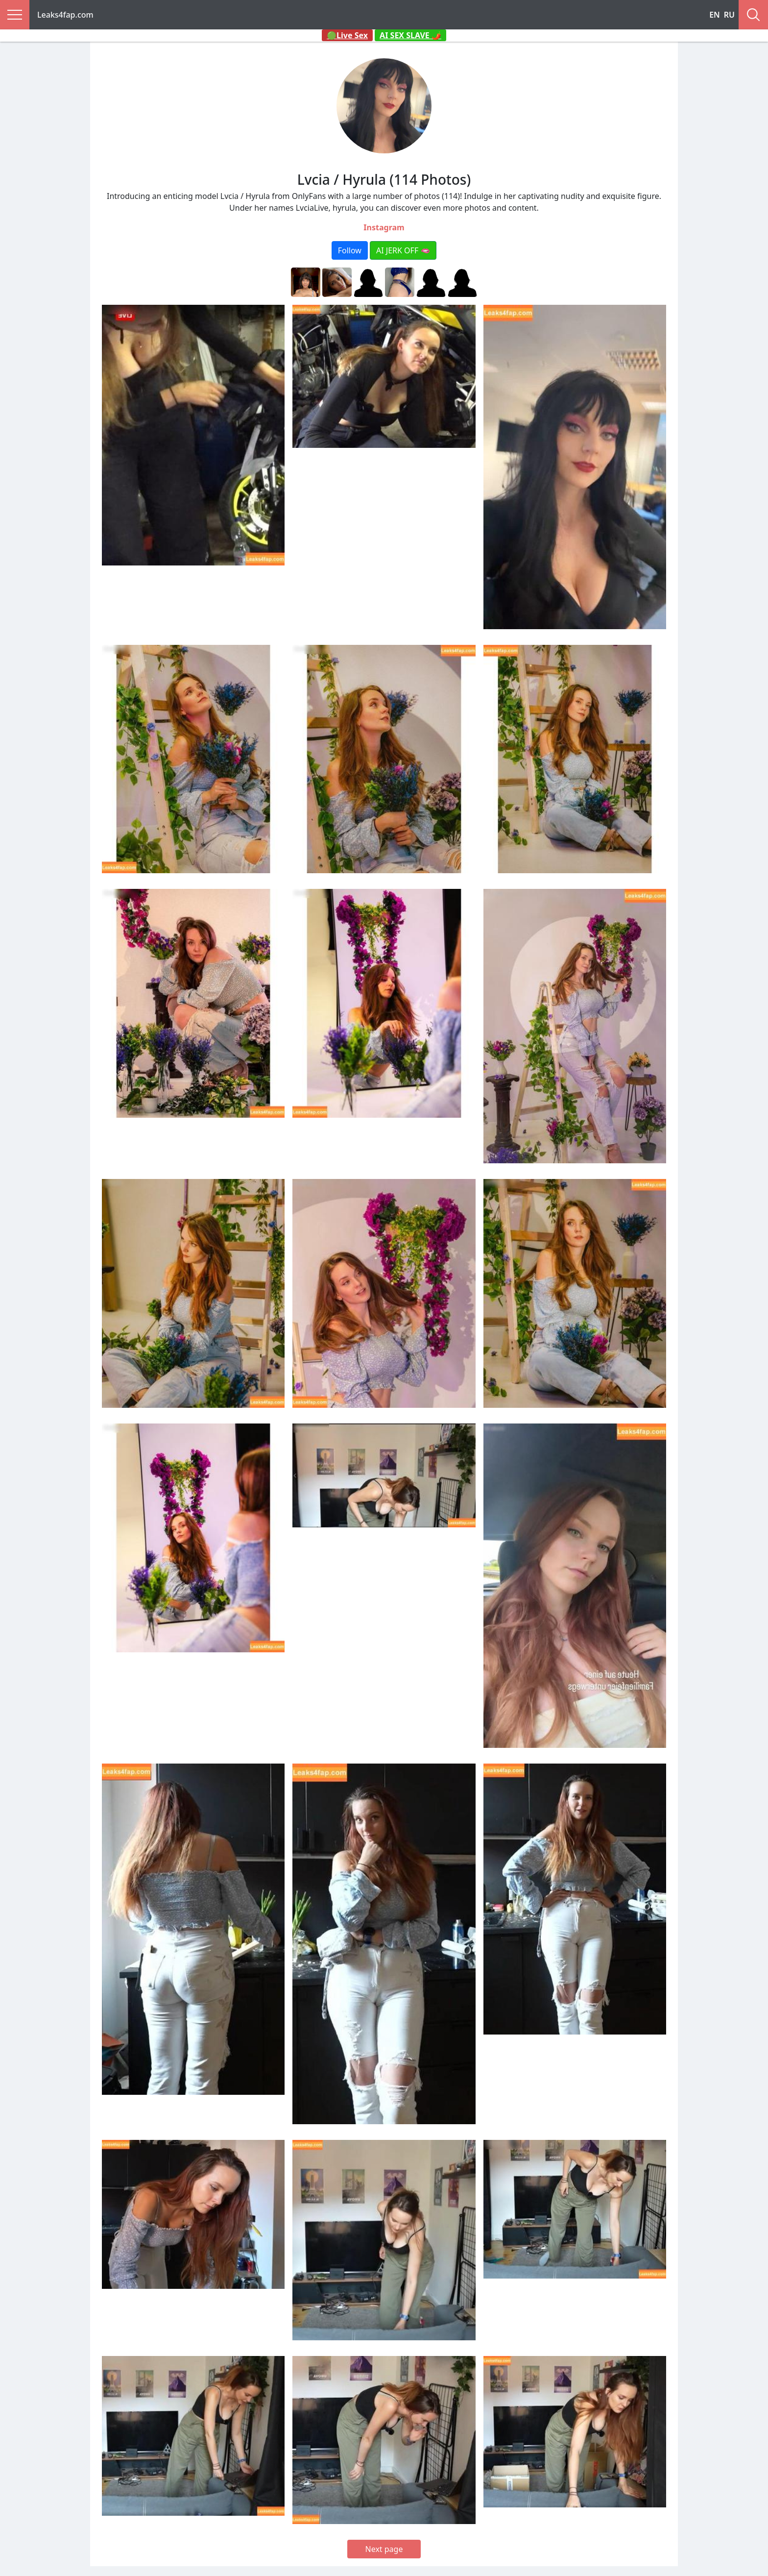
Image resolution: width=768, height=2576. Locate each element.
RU (729, 14)
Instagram (383, 227)
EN (714, 14)
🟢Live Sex (347, 35)
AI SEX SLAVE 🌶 (410, 35)
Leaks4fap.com (65, 14)
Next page (384, 2549)
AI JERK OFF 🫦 (403, 250)
